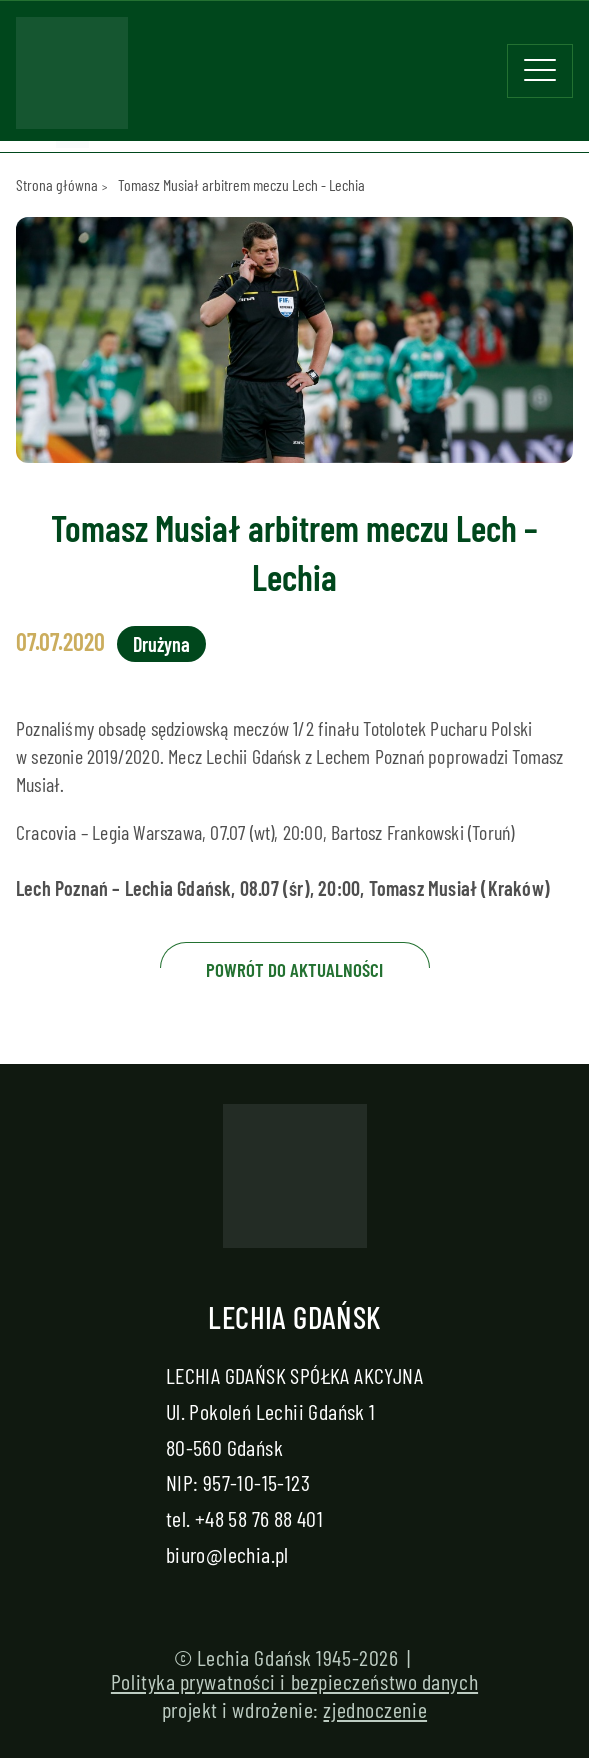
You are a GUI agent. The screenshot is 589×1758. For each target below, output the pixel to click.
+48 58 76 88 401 (259, 1518)
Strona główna (57, 184)
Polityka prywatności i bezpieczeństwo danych (294, 1681)
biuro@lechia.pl (227, 1554)
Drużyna (161, 644)
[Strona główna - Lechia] (72, 79)
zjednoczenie (375, 1709)
